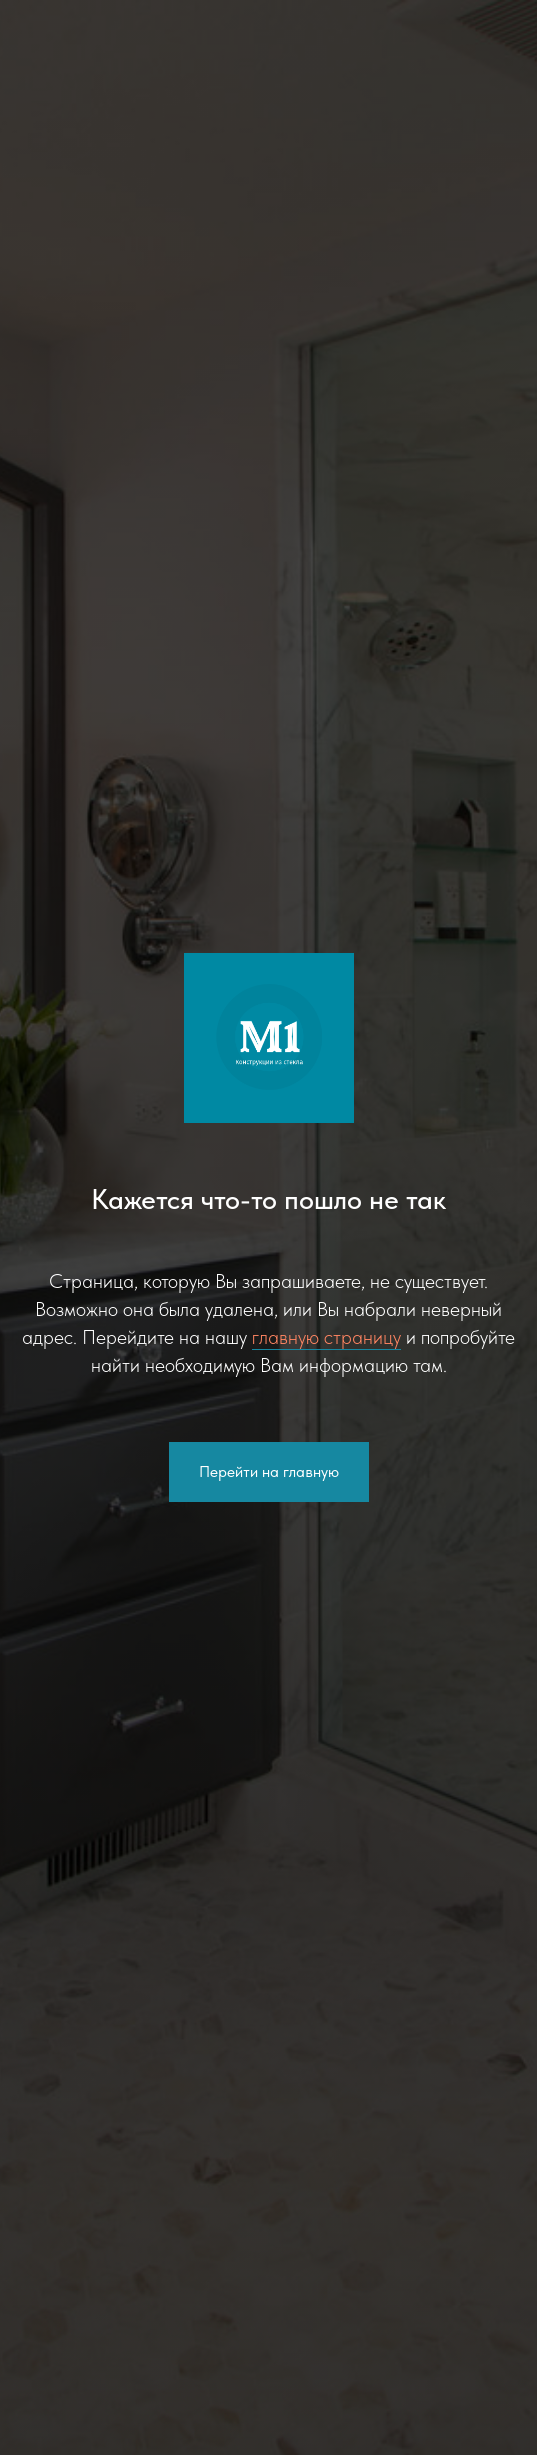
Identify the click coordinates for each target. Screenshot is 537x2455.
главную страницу (326, 1337)
